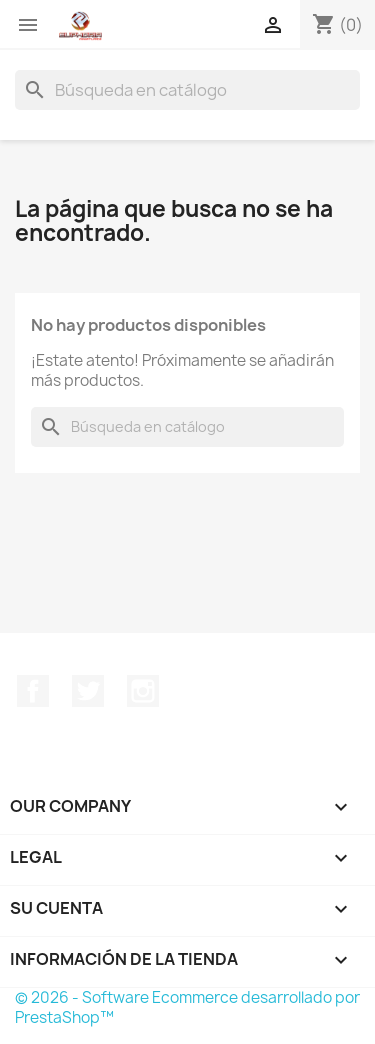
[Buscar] (187, 90)
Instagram (143, 691)
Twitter (88, 691)
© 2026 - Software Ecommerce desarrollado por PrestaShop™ (187, 1007)
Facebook (33, 691)
